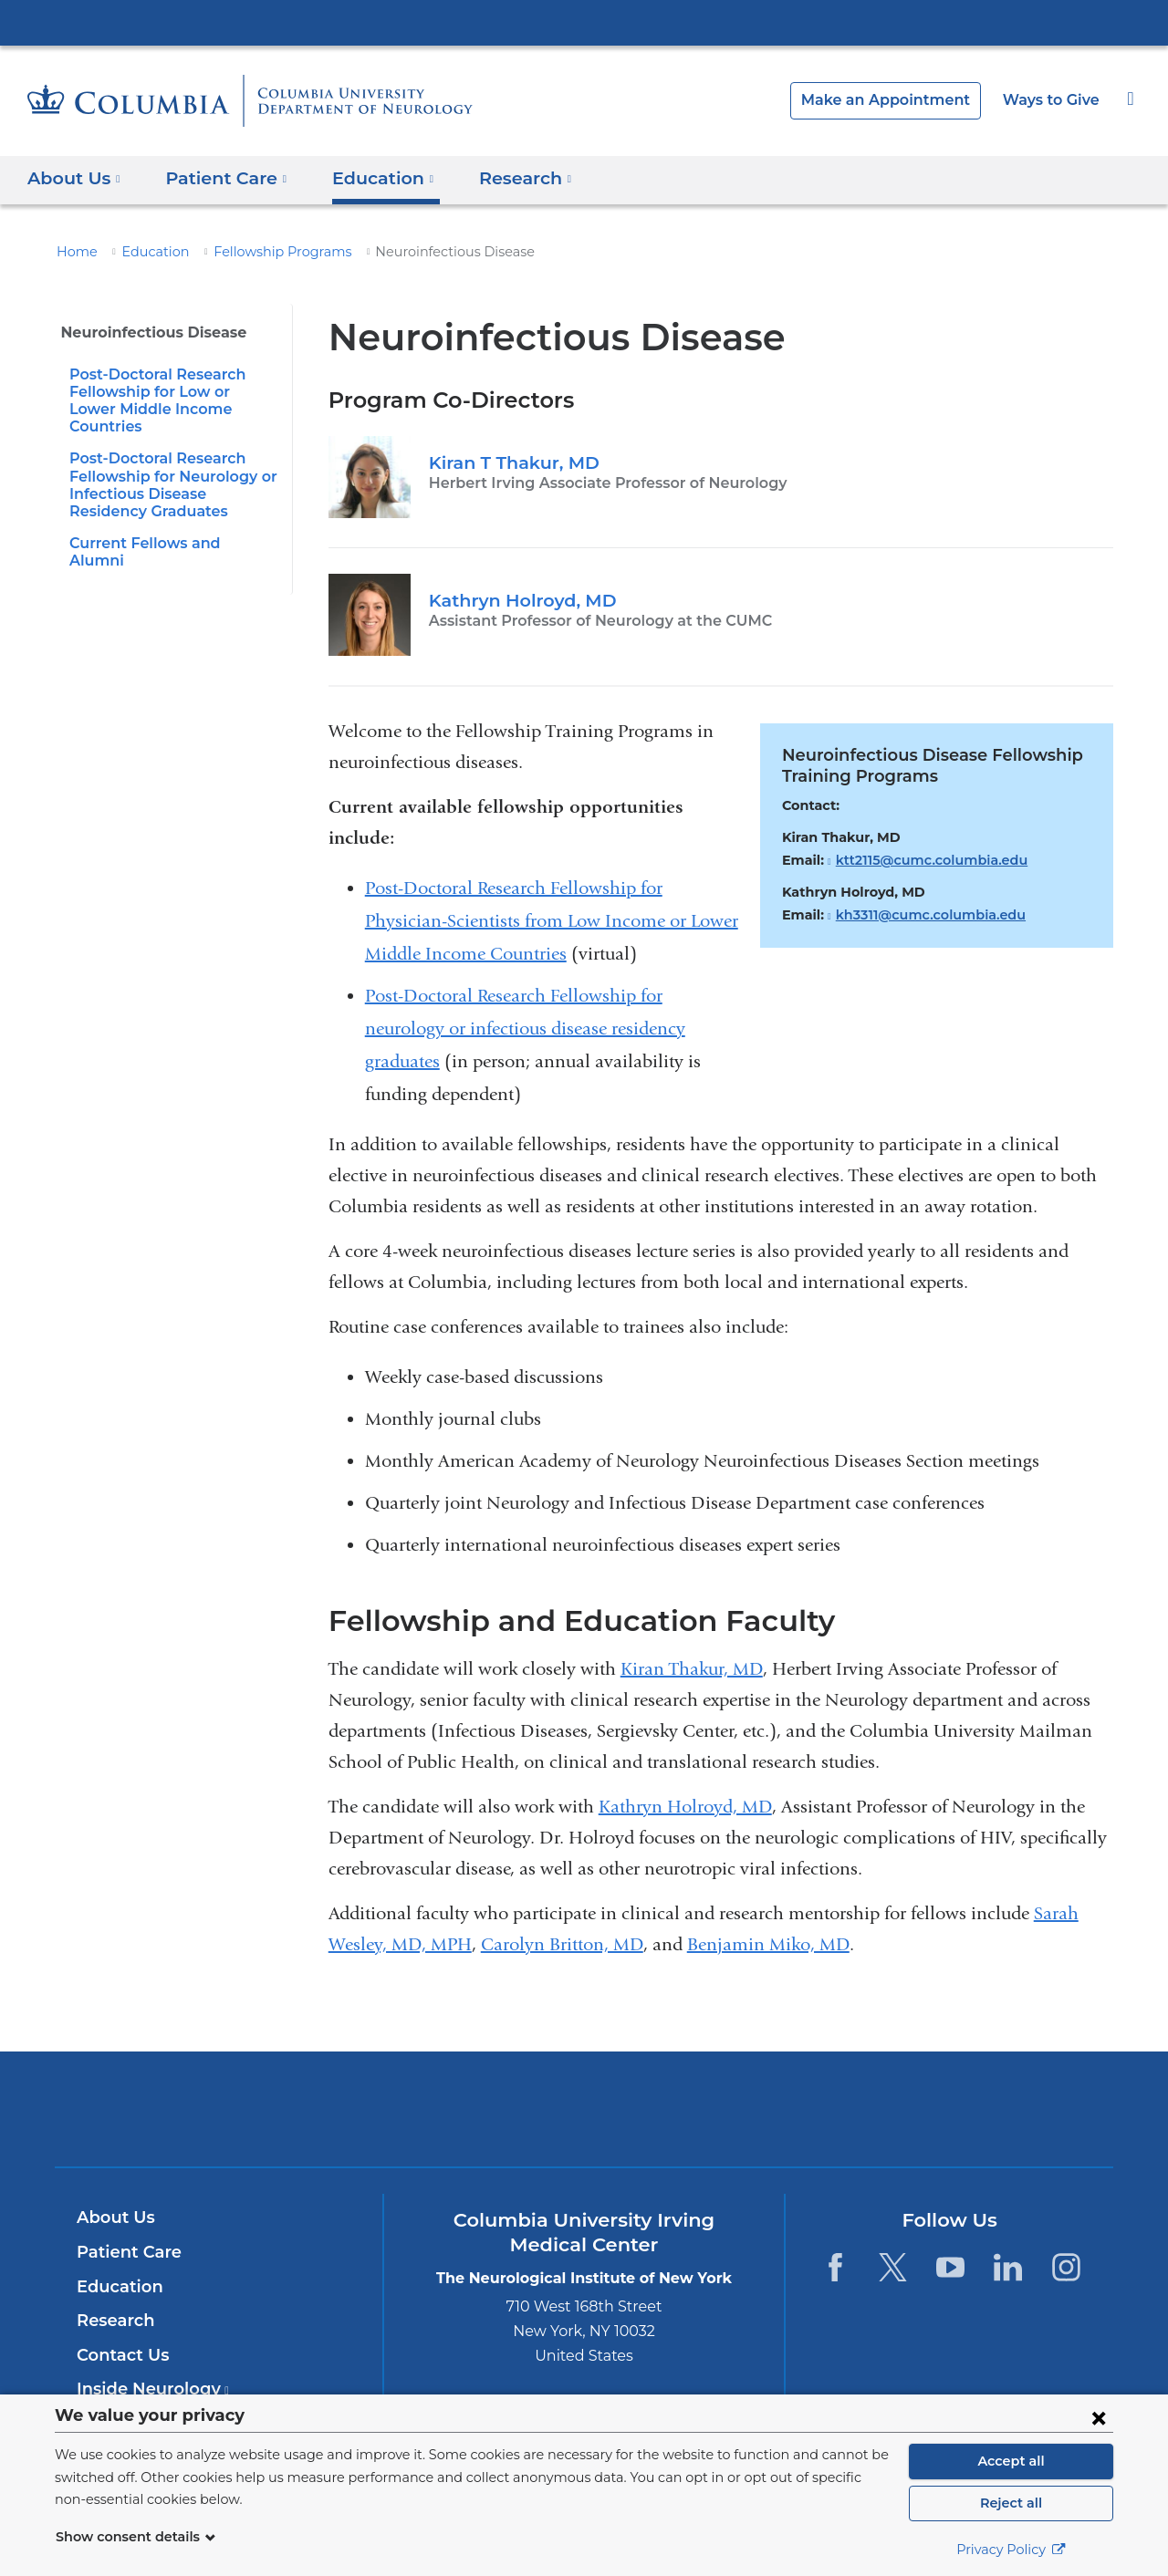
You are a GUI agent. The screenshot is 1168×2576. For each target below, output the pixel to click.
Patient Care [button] (218, 177)
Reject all (1010, 2503)
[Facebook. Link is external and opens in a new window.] (834, 2267)
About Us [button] (74, 177)
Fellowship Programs (260, 251)
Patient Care (124, 2252)
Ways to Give (1053, 100)
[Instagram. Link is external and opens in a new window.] (1066, 2267)
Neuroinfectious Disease (145, 332)
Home (74, 251)
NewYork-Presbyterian (584, 2120)
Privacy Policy (1011, 2549)
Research (114, 2320)
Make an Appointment (899, 100)
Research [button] (503, 177)
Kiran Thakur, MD (691, 1668)
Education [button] (367, 177)
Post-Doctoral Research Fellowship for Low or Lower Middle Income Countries (168, 392)
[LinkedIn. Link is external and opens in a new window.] (1009, 2267)
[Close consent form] (1098, 2417)
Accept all (1011, 2461)
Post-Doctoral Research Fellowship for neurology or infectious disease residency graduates (525, 1028)
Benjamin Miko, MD (768, 1944)
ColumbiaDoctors (847, 2108)
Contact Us (120, 2355)
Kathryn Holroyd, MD (516, 599)
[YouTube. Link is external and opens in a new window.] (950, 2267)
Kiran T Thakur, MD (509, 462)
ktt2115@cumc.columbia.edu (923, 860)
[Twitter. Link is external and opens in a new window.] (893, 2267)
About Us (113, 2217)
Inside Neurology (147, 2389)
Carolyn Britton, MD (562, 1944)
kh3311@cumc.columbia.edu (923, 915)
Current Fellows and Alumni (166, 526)
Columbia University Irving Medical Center (584, 21)
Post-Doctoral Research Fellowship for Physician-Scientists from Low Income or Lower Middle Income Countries (551, 921)
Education (145, 251)
